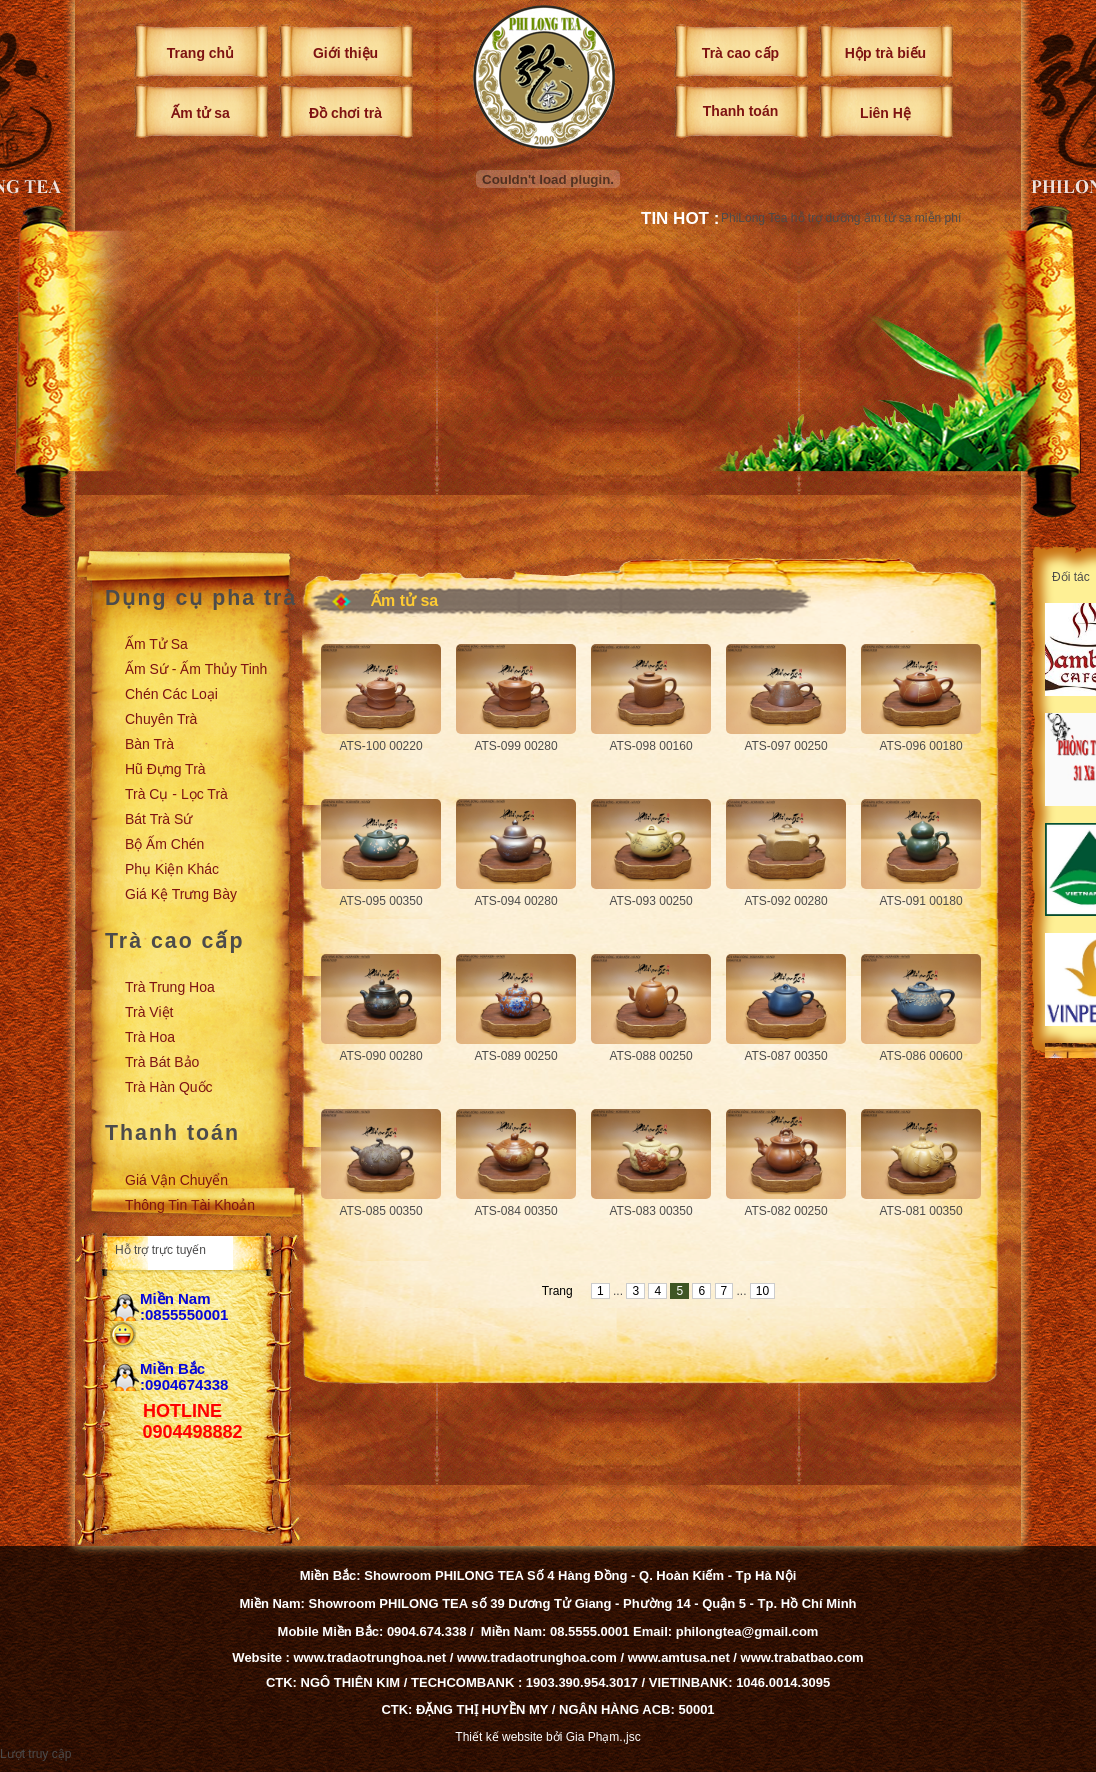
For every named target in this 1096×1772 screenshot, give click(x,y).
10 (762, 1291)
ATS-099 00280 (515, 746)
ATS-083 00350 (650, 1211)
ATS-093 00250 (650, 901)
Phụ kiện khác (172, 869)
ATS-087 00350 (785, 1056)
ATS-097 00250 (785, 746)
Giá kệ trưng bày (181, 894)
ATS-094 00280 (515, 901)
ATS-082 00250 (785, 1211)
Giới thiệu (345, 53)
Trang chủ (200, 53)
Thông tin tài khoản (190, 1205)
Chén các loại (171, 694)
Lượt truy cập (35, 1754)
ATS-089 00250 (515, 1056)
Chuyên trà (161, 719)
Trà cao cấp (740, 53)
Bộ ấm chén (164, 844)
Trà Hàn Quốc (169, 1087)
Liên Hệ (885, 113)
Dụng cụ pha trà (201, 598)
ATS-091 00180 (920, 901)
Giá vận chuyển (176, 1180)
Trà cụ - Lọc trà (176, 794)
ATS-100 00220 (380, 746)
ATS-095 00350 (380, 901)
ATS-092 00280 (785, 901)
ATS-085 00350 (380, 1211)
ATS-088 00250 (650, 1056)
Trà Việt (149, 1012)
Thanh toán (740, 111)
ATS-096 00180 (920, 746)
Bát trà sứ (158, 819)
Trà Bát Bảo (162, 1062)
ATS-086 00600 (920, 1056)
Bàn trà (149, 744)
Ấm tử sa (200, 113)
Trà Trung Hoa (170, 987)
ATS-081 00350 (920, 1211)
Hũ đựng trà (165, 769)
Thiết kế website (498, 1737)
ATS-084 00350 (515, 1211)
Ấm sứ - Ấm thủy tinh (196, 669)
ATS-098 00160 (650, 746)
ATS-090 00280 (380, 1056)
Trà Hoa (150, 1037)
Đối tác (1071, 577)
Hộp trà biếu (885, 53)
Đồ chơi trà (345, 113)
